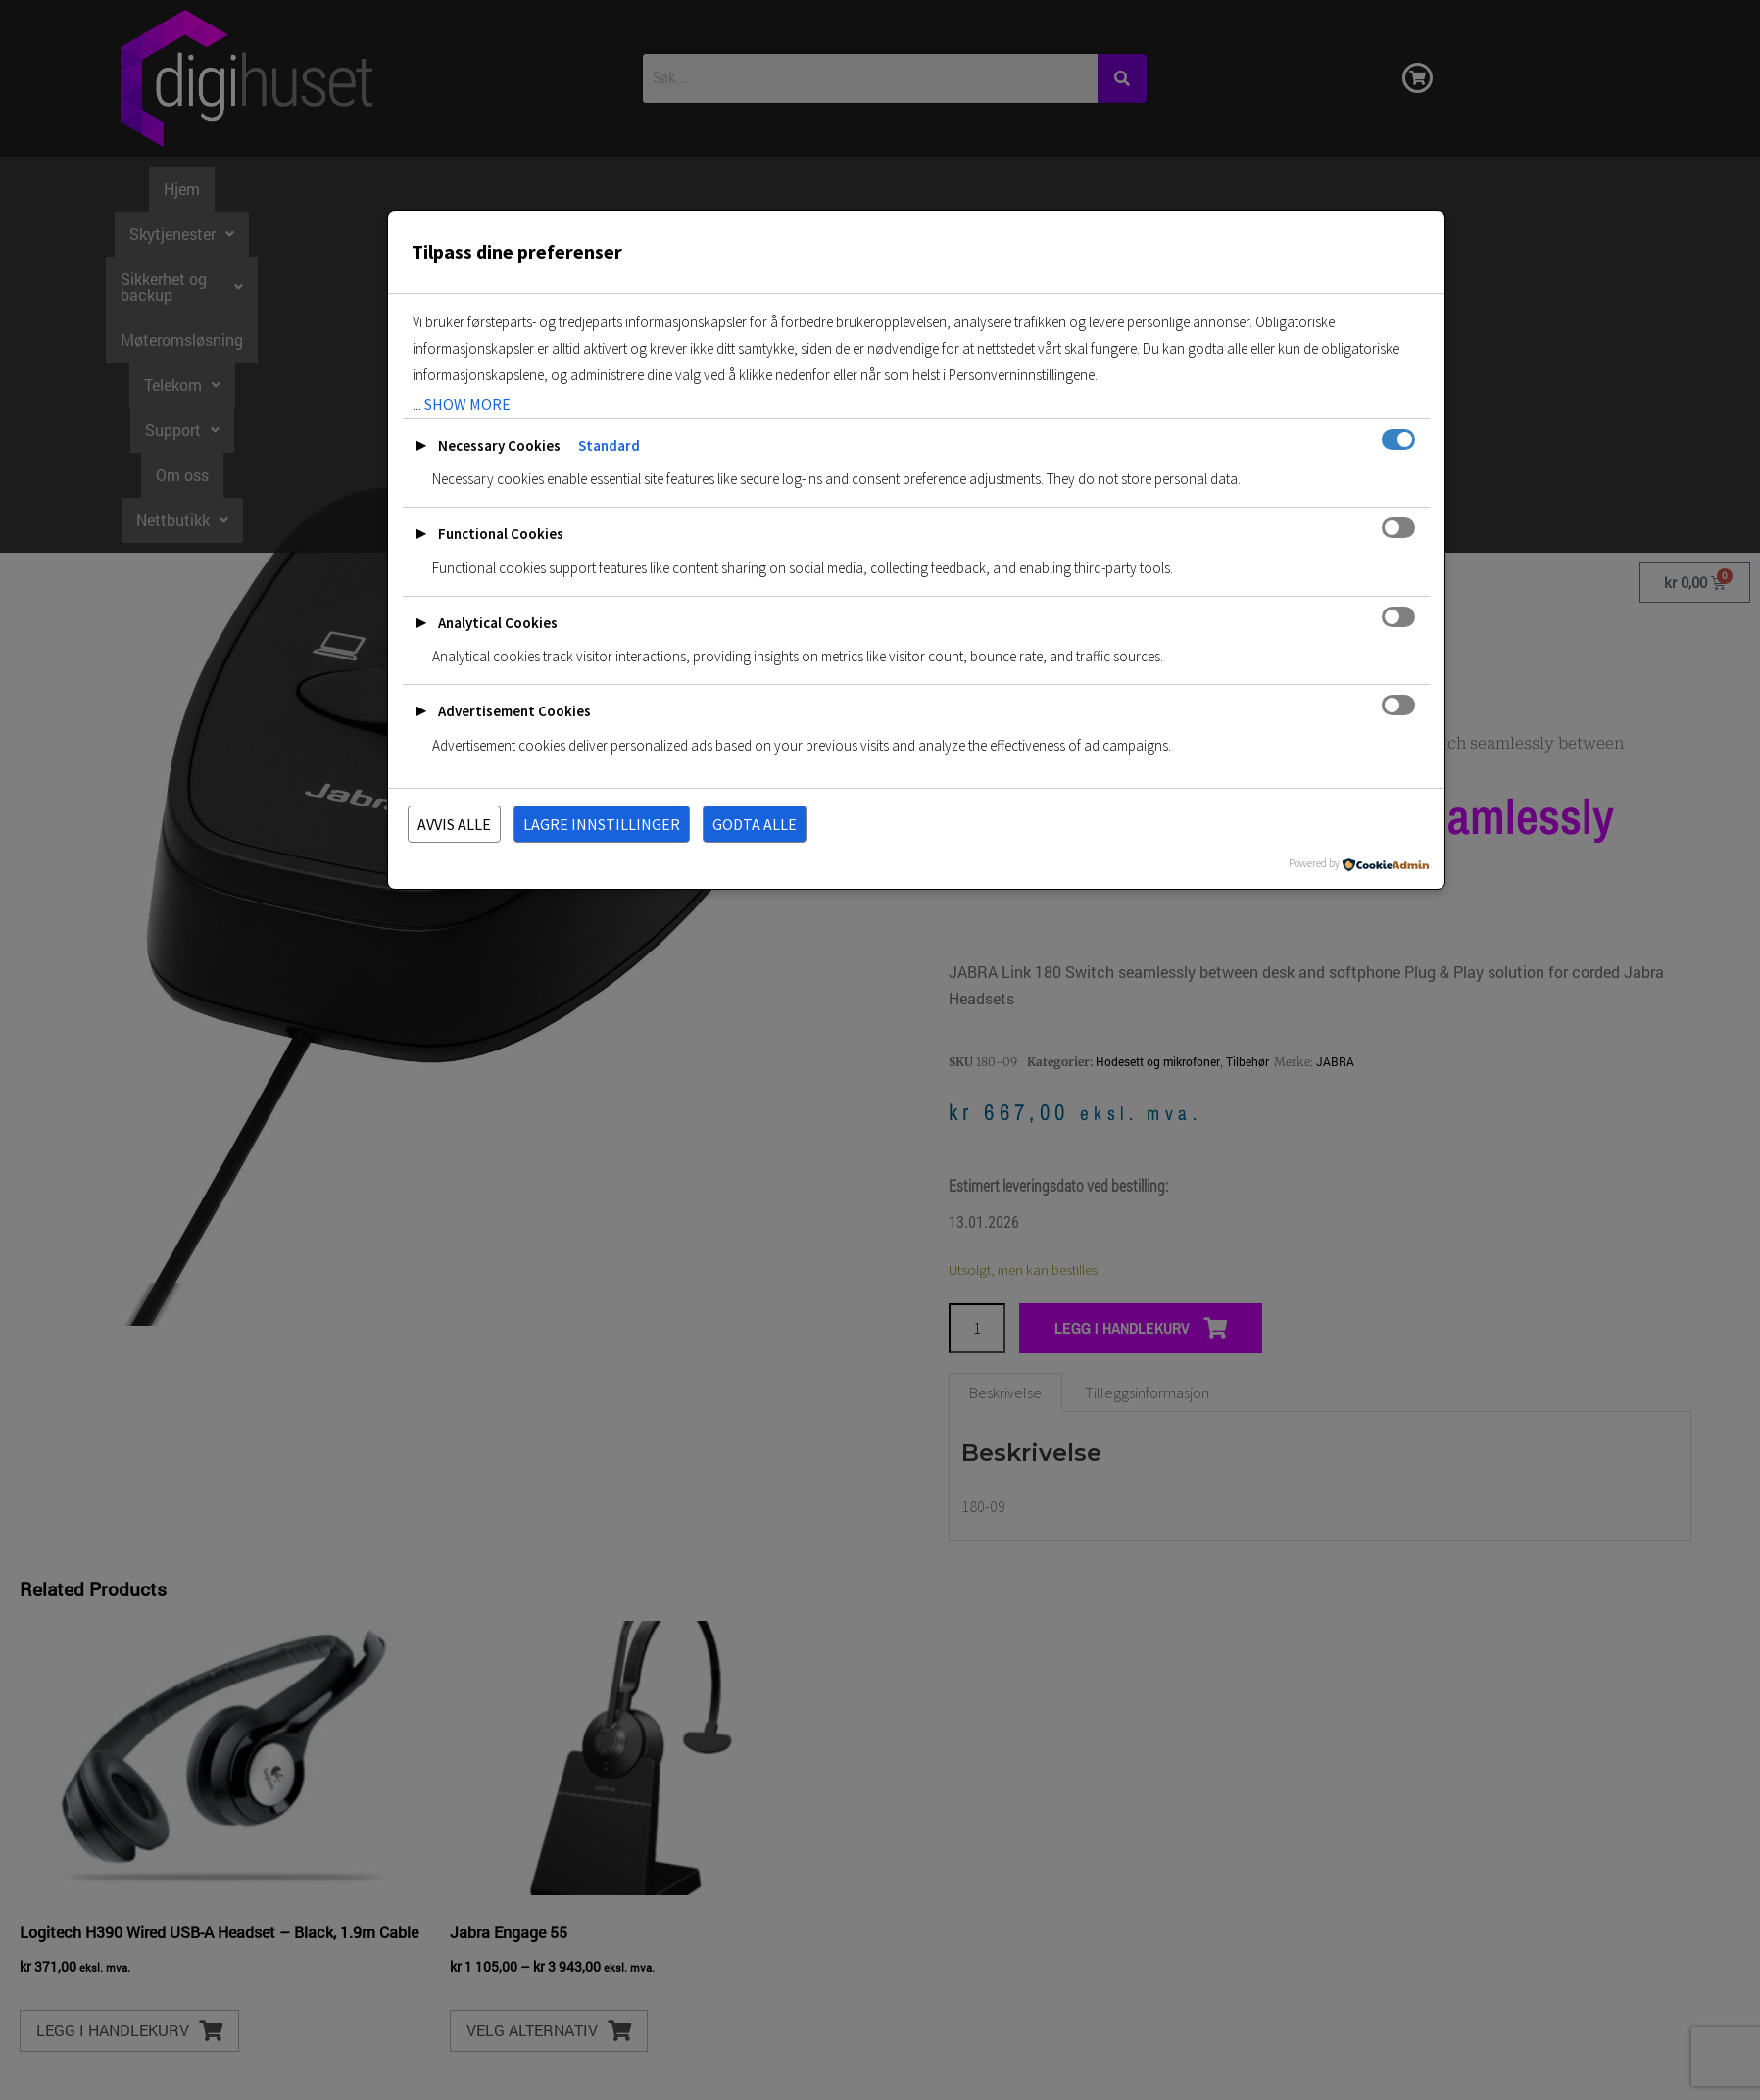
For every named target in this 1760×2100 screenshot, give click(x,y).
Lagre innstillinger (601, 824)
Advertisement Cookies (514, 711)
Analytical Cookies (498, 622)
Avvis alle (454, 824)
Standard (609, 445)
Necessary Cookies (499, 445)
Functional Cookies (500, 533)
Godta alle (754, 824)
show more (467, 404)
